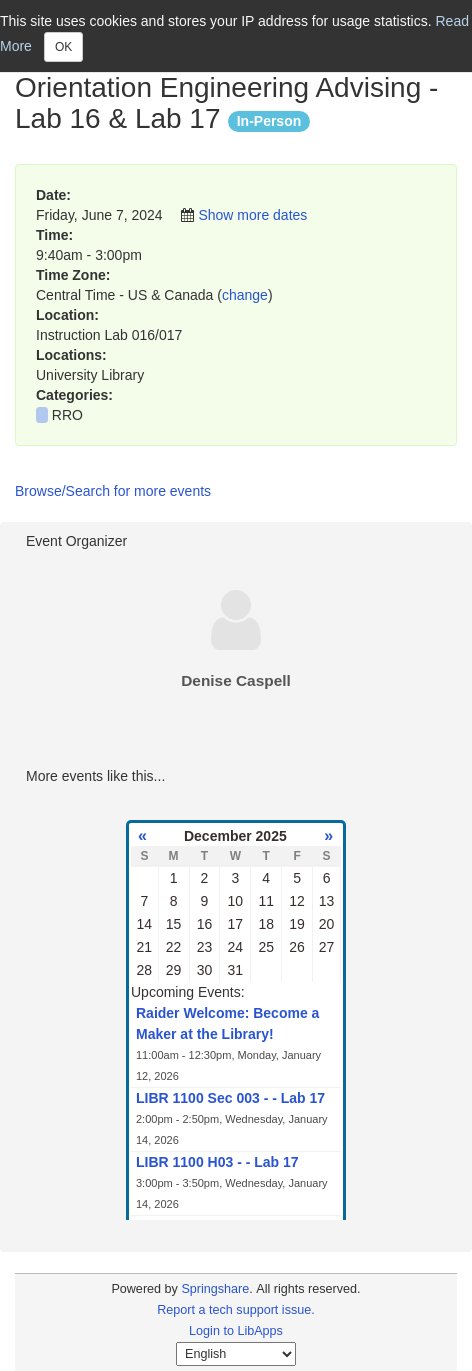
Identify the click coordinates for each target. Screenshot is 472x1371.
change (245, 295)
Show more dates (252, 215)
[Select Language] (236, 1354)
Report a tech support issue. (236, 1310)
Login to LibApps (236, 1331)
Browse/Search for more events (113, 491)
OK (63, 47)
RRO (67, 415)
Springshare (215, 1289)
